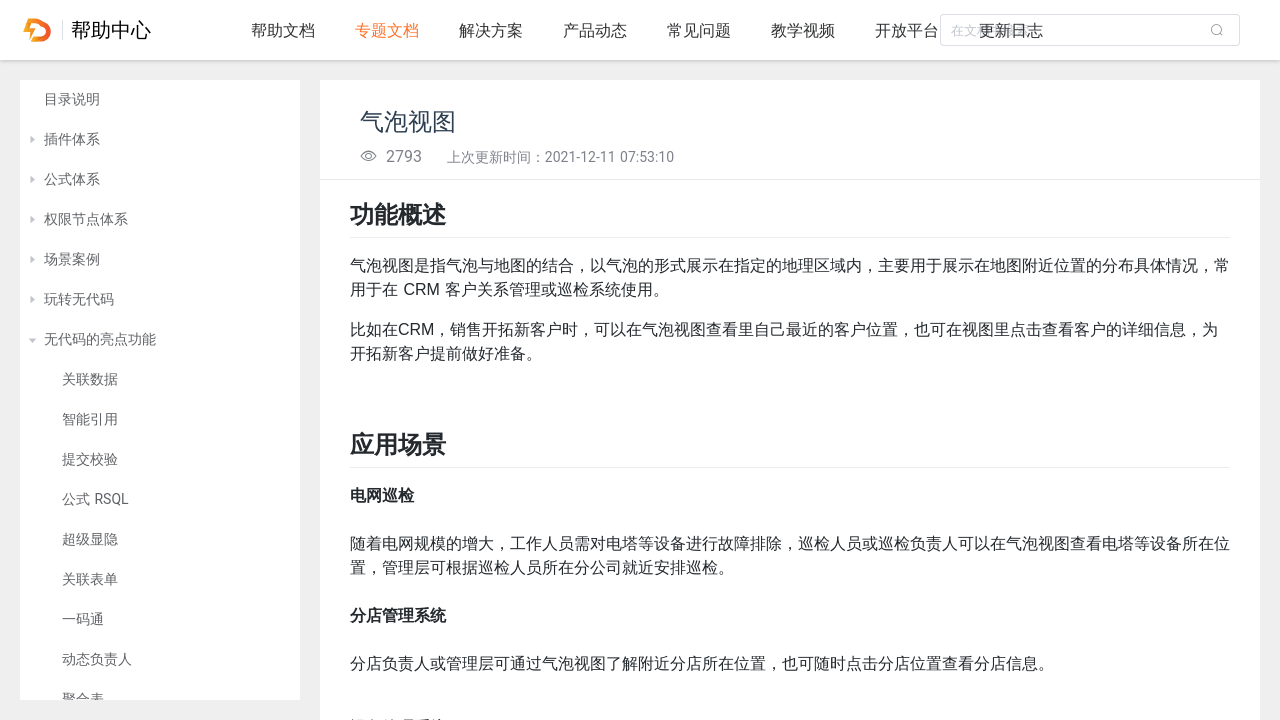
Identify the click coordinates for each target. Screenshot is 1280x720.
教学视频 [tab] (803, 30)
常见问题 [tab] (699, 30)
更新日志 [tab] (1011, 30)
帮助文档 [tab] (283, 30)
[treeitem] (160, 100)
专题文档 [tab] (387, 30)
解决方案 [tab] (491, 30)
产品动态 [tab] (595, 30)
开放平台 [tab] (907, 30)
